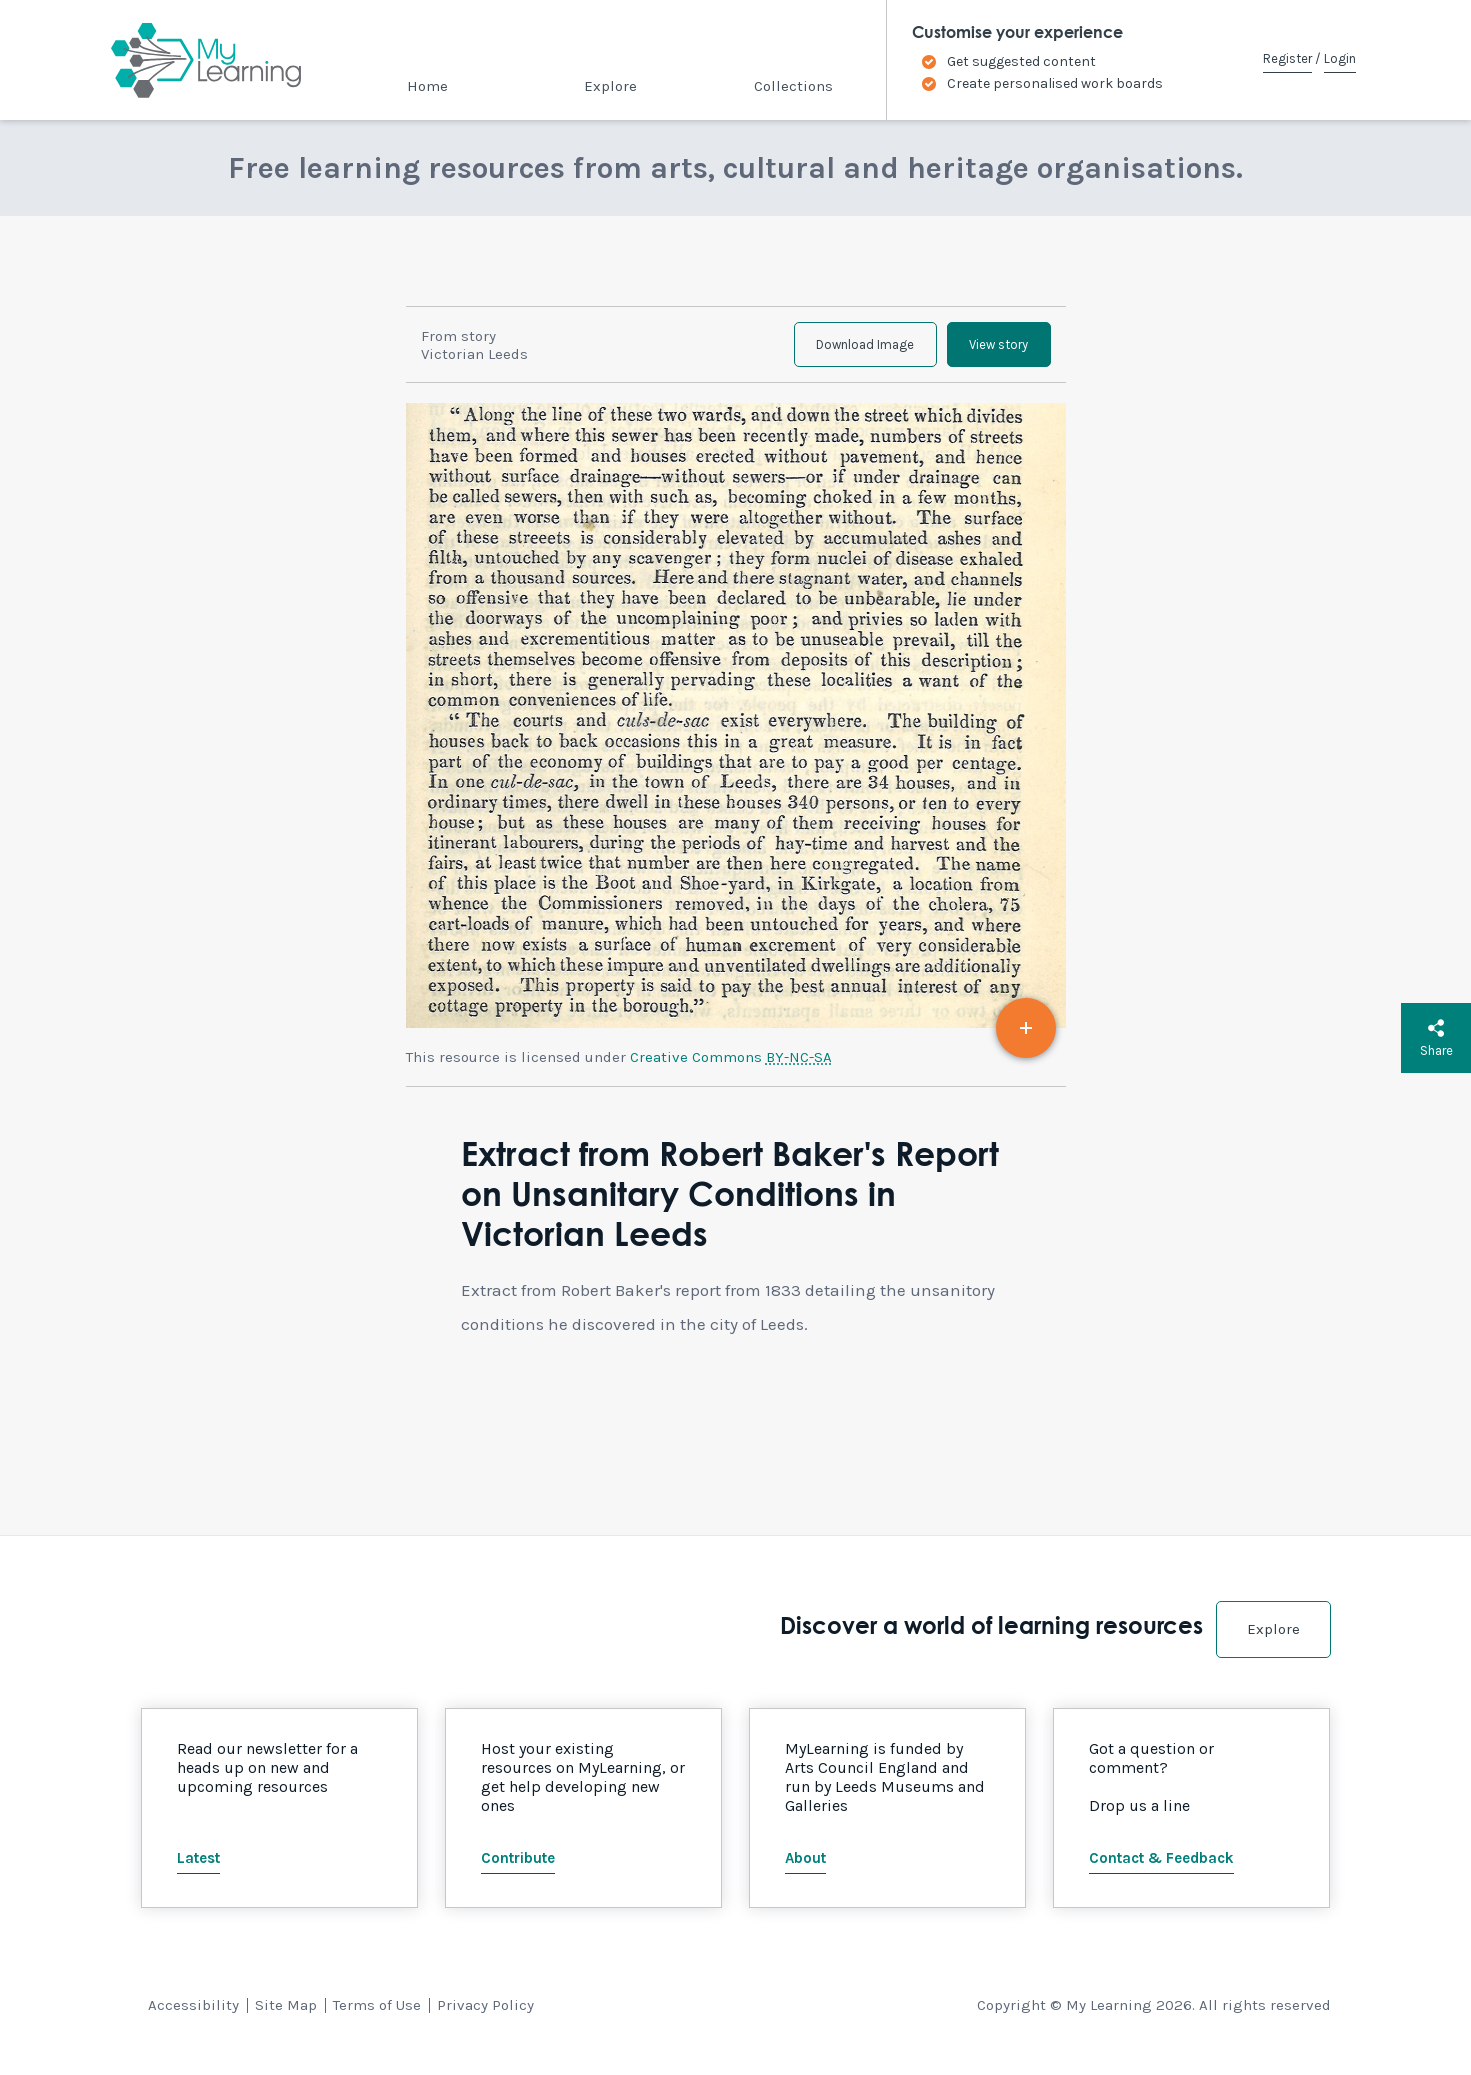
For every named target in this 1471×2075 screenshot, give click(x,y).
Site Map (286, 2017)
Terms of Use (377, 2017)
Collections (793, 86)
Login (1340, 58)
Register (1287, 58)
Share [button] (1436, 1038)
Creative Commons (731, 1069)
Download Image (840, 350)
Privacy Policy (485, 2017)
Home (427, 86)
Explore (610, 86)
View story (990, 350)
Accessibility (193, 2017)
